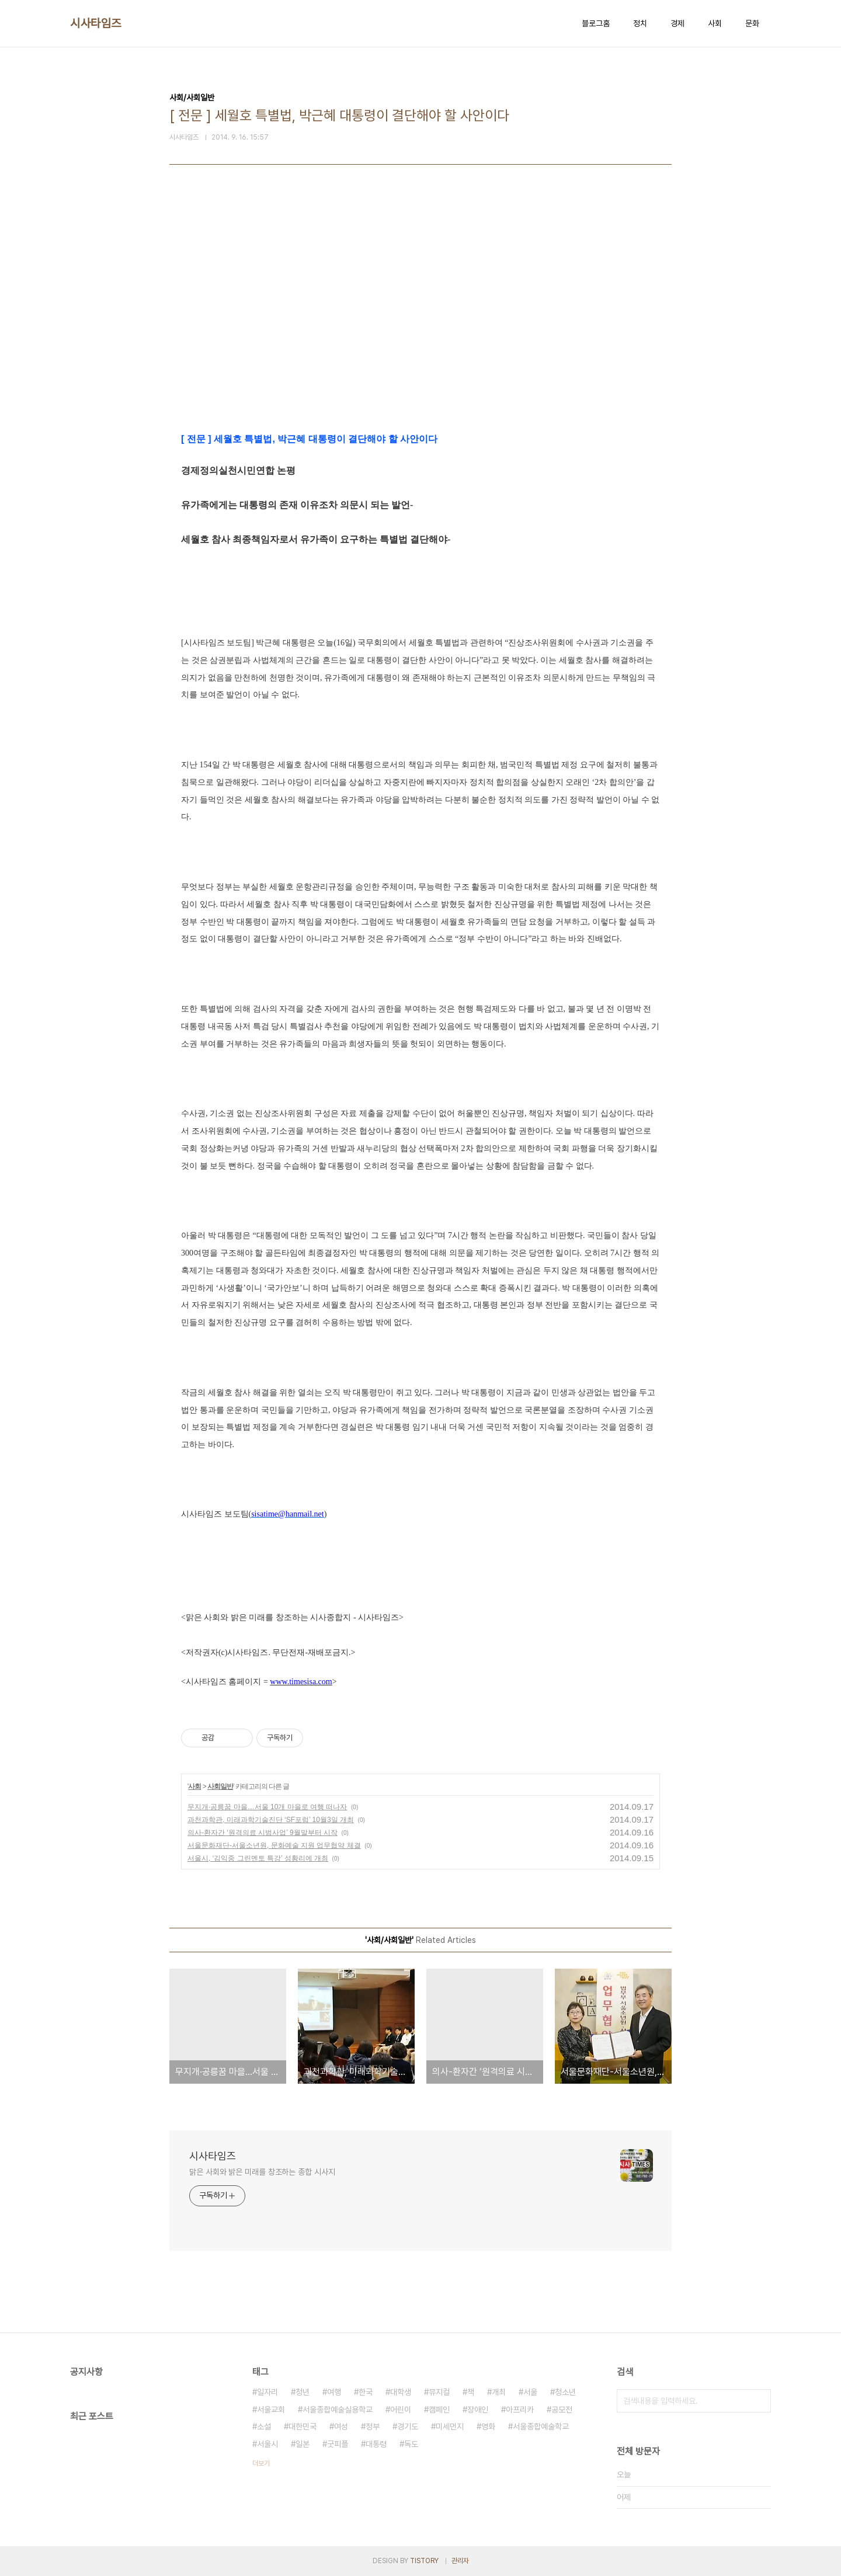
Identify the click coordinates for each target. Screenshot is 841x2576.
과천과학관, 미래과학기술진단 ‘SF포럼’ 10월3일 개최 (270, 1820)
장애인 (477, 2409)
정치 (640, 23)
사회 (715, 23)
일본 (303, 2444)
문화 (752, 23)
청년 (303, 2392)
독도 (411, 2444)
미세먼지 (450, 2426)
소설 (264, 2426)
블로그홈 (596, 23)
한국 (366, 2392)
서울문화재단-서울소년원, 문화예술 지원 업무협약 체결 (274, 1845)
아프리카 (520, 2409)
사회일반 (220, 1786)
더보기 (261, 2463)
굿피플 (337, 2444)
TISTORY (424, 2561)
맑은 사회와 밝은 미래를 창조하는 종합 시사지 (262, 2172)
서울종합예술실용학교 (338, 2409)
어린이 (400, 2409)
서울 (530, 2392)
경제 (677, 23)
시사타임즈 (95, 23)
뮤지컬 (439, 2392)
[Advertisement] (420, 322)
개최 (499, 2392)
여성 (341, 2426)
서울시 (267, 2444)
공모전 (561, 2409)
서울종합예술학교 (541, 2426)
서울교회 (271, 2409)
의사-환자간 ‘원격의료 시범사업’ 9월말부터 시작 (262, 1832)
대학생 (400, 2392)
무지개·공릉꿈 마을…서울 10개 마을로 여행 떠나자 (267, 1807)
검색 (759, 2401)
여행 (334, 2392)
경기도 (407, 2426)
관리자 (460, 2561)
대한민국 (303, 2426)
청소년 (565, 2392)
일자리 (267, 2392)
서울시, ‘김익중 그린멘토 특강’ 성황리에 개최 (257, 1858)
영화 (488, 2426)
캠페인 (439, 2409)
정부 (373, 2426)
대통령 (376, 2444)
